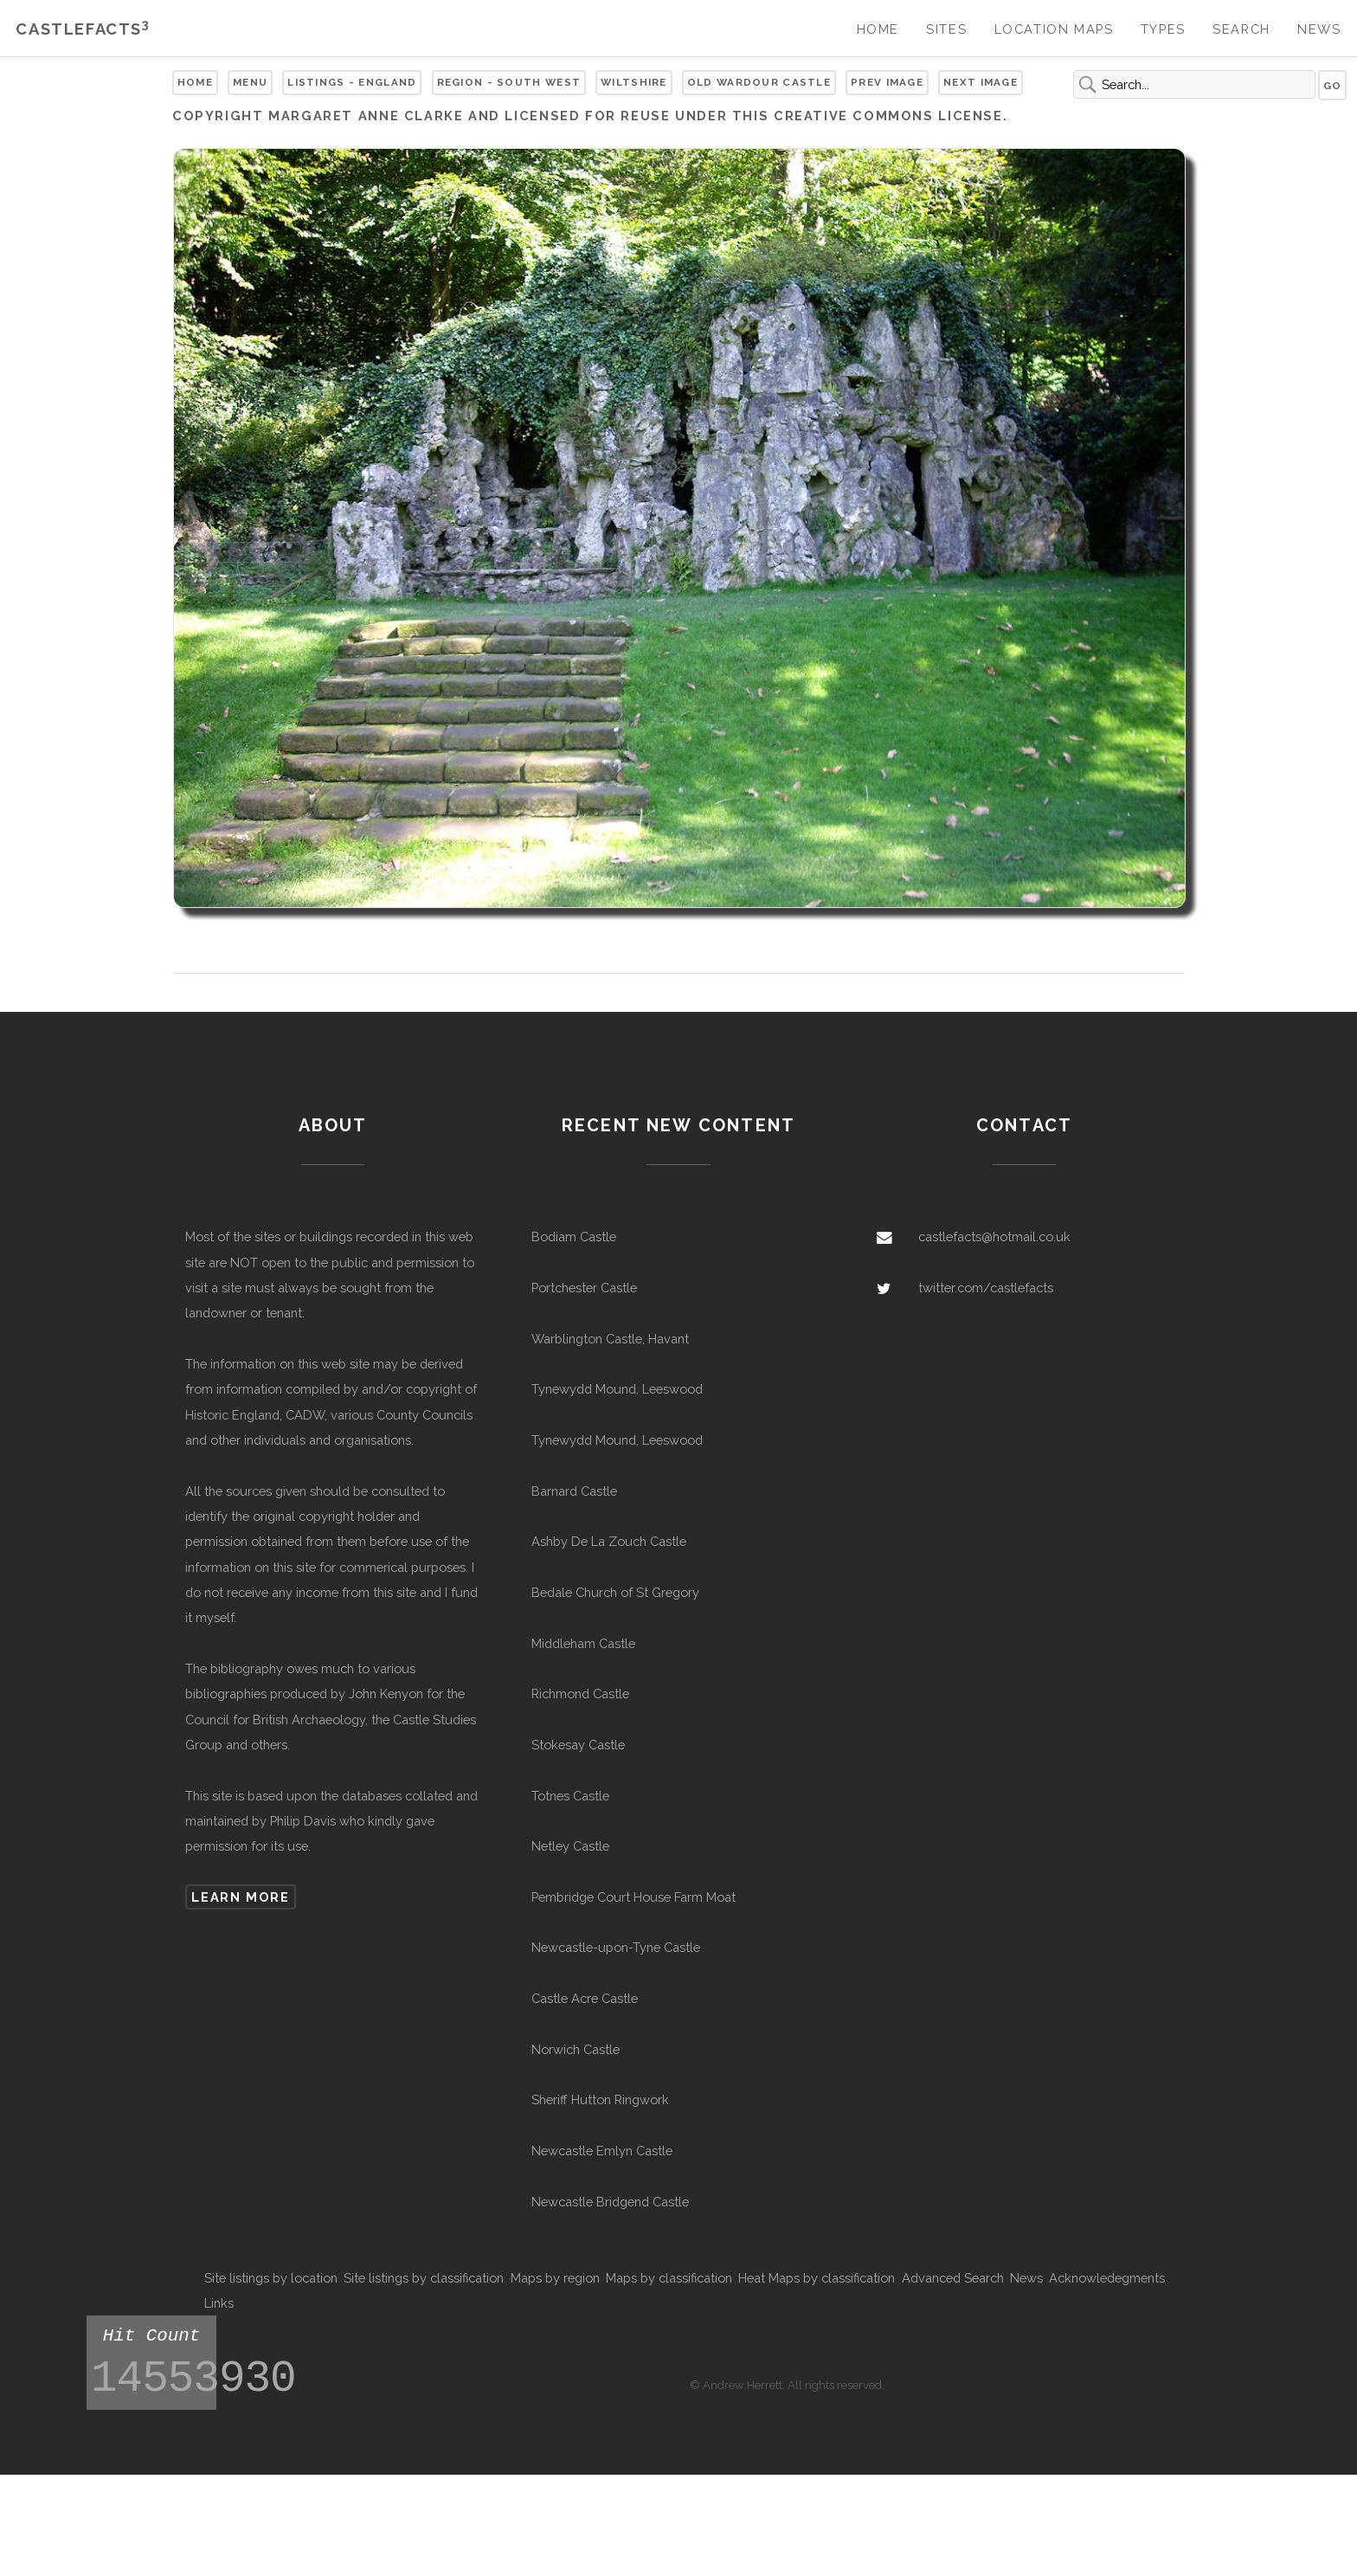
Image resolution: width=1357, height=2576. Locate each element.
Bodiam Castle (573, 1236)
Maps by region (555, 2277)
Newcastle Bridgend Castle (610, 2201)
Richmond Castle (580, 1693)
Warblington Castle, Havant (610, 1338)
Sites (946, 29)
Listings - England (351, 82)
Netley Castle (570, 1846)
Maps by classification (669, 2277)
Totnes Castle (570, 1795)
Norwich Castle (575, 2049)
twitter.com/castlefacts (985, 1287)
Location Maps (1054, 29)
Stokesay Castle (578, 1744)
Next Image (980, 82)
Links (219, 2303)
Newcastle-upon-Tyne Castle (615, 1947)
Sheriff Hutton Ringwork (600, 2099)
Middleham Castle (583, 1643)
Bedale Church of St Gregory (615, 1592)
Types (1163, 29)
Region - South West (509, 82)
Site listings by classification (424, 2277)
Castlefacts (83, 29)
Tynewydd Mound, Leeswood (617, 1388)
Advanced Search (953, 2277)
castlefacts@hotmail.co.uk (994, 1236)
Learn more (240, 1897)
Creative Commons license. (890, 115)
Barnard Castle (574, 1491)
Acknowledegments (1107, 2277)
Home (878, 29)
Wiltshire (634, 82)
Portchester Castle (584, 1287)
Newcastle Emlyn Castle (601, 2150)
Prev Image (887, 82)
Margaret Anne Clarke (365, 115)
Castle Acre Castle (584, 1998)
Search (1241, 29)
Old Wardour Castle (759, 82)
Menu (250, 82)
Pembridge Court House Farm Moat (633, 1897)
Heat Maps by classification (816, 2277)
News (1319, 29)
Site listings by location (271, 2277)
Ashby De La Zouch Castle (608, 1541)
